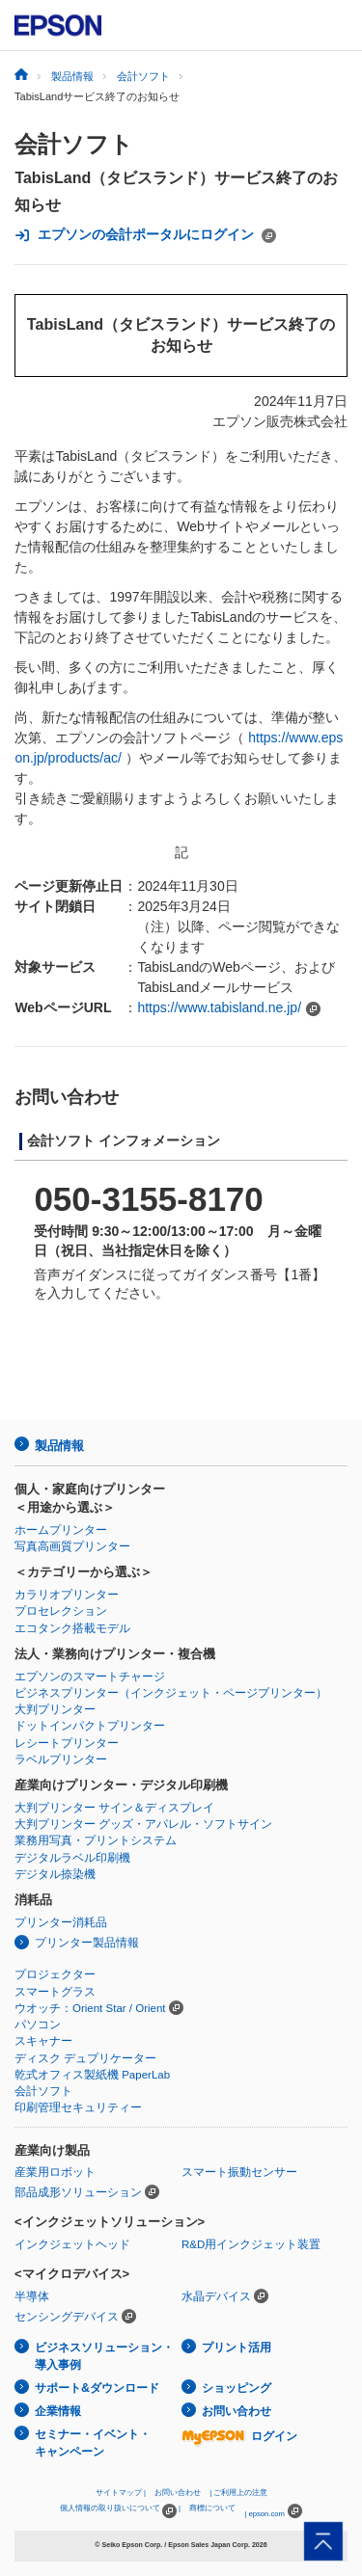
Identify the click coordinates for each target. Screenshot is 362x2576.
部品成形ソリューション (78, 2192)
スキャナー (43, 2041)
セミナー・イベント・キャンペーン (93, 2443)
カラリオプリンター (66, 1594)
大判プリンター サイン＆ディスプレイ (114, 1807)
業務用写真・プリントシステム (95, 1840)
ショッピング (236, 2388)
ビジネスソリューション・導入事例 (104, 2357)
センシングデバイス (66, 2316)
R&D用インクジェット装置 (250, 2244)
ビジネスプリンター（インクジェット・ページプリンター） (170, 1693)
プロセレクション (60, 1611)
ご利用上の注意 (240, 2492)
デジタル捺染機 (55, 1874)
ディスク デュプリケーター (85, 2058)
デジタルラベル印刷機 (72, 1858)
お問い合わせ (236, 2411)
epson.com (266, 2513)
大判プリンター (55, 1709)
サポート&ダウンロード (97, 2388)
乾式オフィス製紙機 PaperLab (92, 2074)
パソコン (37, 2024)
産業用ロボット (55, 2172)
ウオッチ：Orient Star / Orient (90, 2008)
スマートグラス (55, 1992)
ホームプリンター (60, 1530)
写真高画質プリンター (72, 1546)
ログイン (239, 2436)
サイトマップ (119, 2492)
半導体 (31, 2296)
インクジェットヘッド (72, 2244)
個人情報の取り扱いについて (118, 2511)
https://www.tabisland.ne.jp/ (219, 1007)
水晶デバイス (216, 2296)
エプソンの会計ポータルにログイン (145, 235)
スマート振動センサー (239, 2172)
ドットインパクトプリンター (89, 1725)
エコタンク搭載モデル (72, 1628)
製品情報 (59, 1445)
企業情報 (58, 2411)
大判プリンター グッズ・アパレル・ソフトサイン (143, 1824)
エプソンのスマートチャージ (89, 1676)
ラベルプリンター (60, 1759)
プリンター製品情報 (87, 1942)
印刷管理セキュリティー (78, 2107)
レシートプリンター (66, 1743)
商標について (212, 2508)
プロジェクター (55, 1974)
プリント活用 (236, 2347)
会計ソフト (73, 144)
